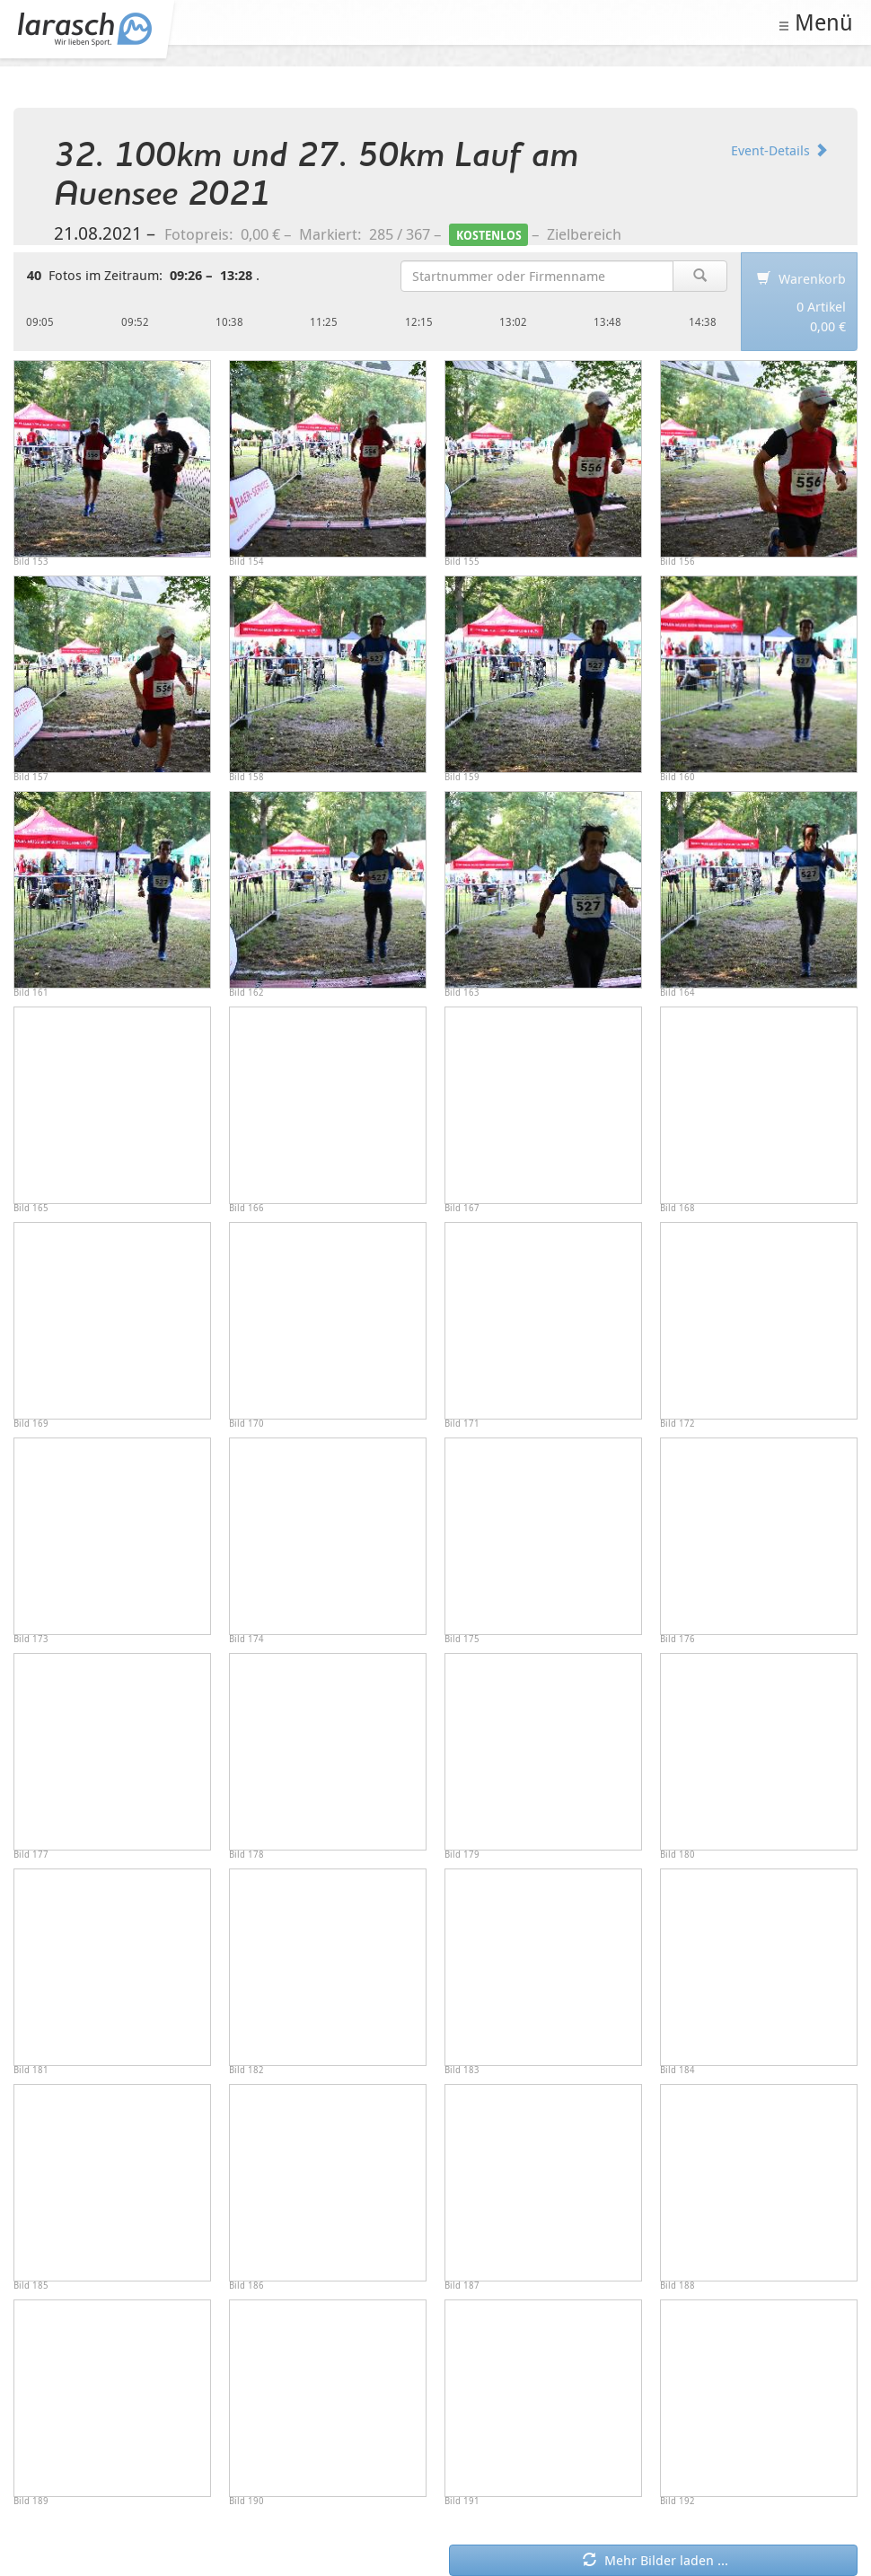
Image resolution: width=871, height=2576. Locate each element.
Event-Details (779, 150)
